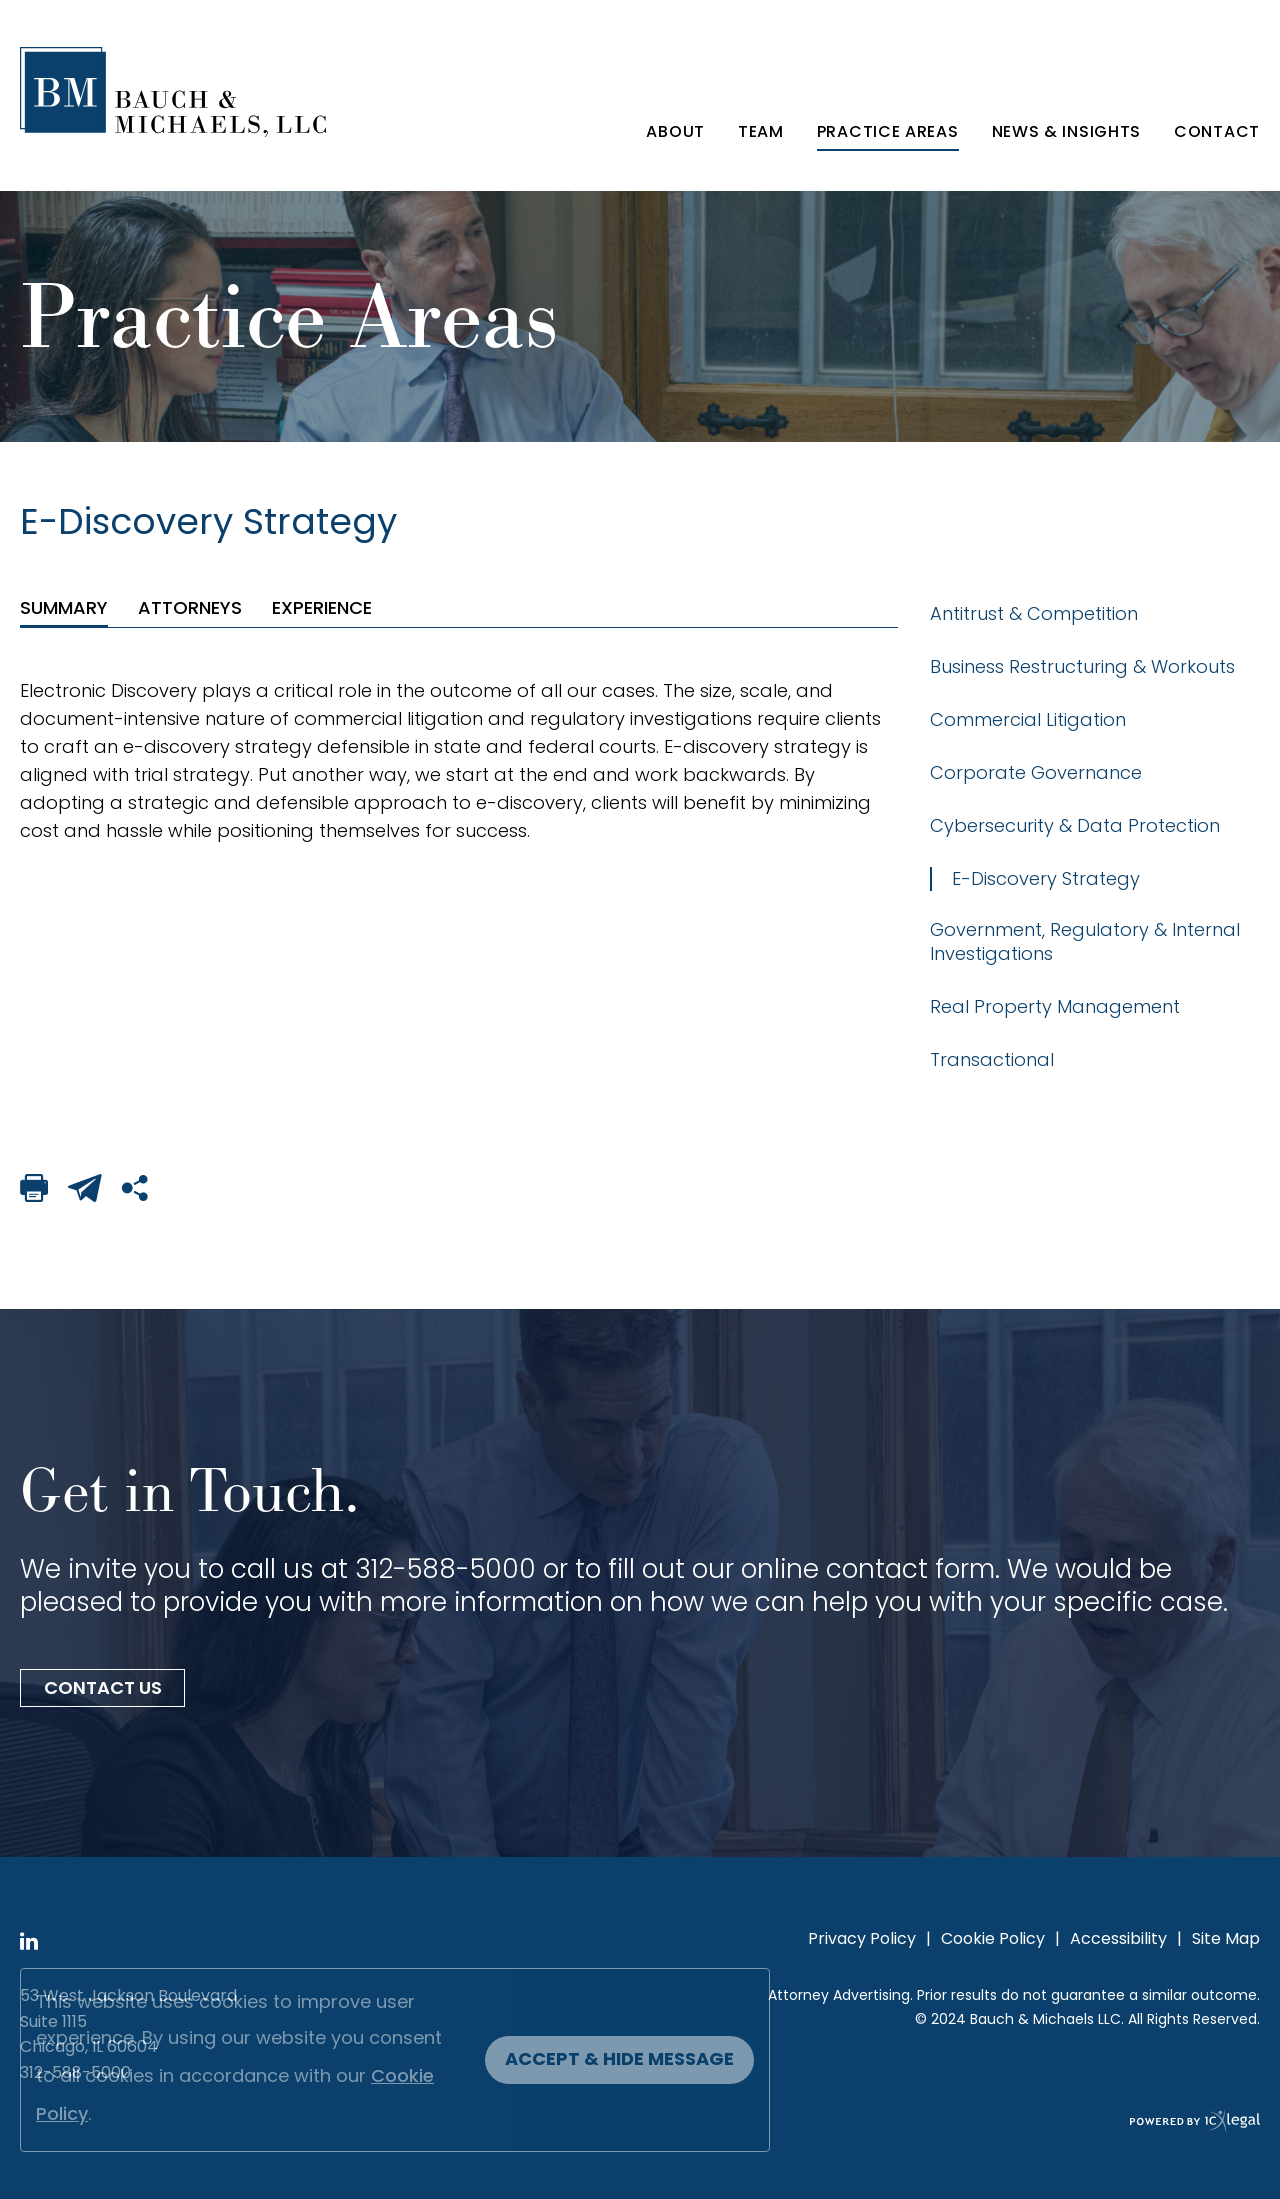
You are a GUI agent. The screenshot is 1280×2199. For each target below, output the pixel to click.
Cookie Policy (993, 1940)
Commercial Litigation (1028, 719)
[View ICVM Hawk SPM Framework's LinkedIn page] (29, 1943)
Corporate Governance (1036, 772)
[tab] (64, 608)
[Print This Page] (34, 1191)
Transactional (992, 1059)
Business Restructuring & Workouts (1082, 666)
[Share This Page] (136, 1191)
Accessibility (1118, 1940)
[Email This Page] (85, 1191)
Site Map (1226, 1940)
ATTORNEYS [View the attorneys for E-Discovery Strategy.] (190, 608)
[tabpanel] (459, 761)
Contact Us (103, 1689)
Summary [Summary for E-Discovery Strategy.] (64, 608)
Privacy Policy (862, 1940)
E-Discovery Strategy (1046, 878)
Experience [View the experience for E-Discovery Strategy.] (322, 608)
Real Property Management (1055, 1006)
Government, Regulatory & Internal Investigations (1085, 941)
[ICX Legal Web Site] (640, 2124)
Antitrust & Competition (1034, 613)
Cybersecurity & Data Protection (1075, 825)
